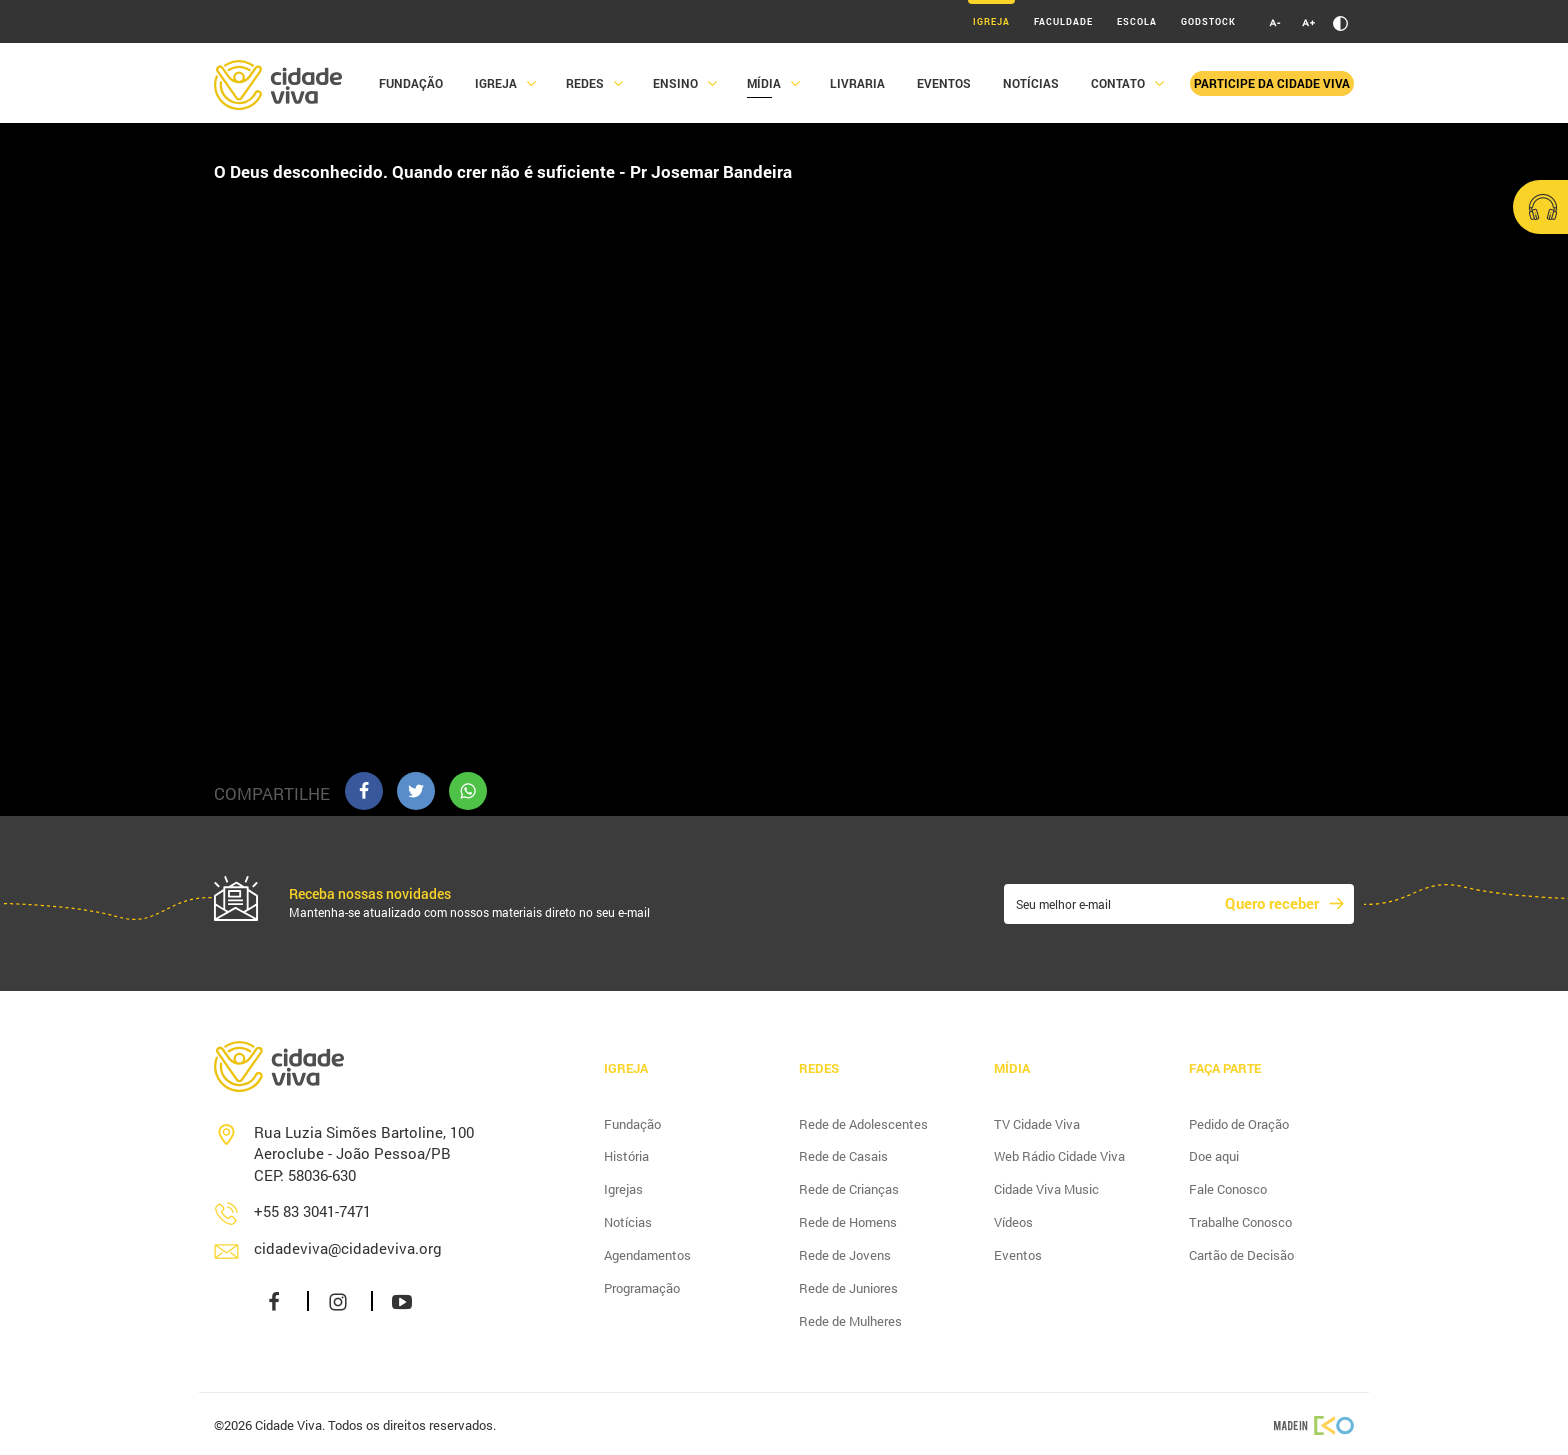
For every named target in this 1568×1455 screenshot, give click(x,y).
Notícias (1031, 83)
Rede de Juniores (848, 1288)
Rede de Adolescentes (863, 1124)
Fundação (411, 83)
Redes (585, 83)
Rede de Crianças (849, 1189)
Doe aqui (1214, 1156)
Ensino (675, 83)
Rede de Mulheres (850, 1321)
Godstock (1208, 21)
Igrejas (623, 1189)
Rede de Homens (848, 1222)
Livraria (857, 83)
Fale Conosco (1228, 1189)
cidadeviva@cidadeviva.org (348, 1248)
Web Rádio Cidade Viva (1059, 1156)
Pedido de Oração (1239, 1124)
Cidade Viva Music (1046, 1189)
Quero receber (1272, 903)
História (626, 1156)
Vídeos (1013, 1222)
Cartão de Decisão (1241, 1255)
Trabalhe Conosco (1240, 1222)
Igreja (991, 21)
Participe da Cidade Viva (1272, 83)
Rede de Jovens (845, 1255)
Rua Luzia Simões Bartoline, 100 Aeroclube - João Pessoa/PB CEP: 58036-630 (364, 1153)
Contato (1118, 83)
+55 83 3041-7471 (312, 1211)
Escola (1137, 21)
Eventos (944, 83)
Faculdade (1063, 21)
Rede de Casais (843, 1156)
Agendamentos (647, 1255)
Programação (642, 1288)
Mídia (764, 83)
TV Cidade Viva (1037, 1124)
